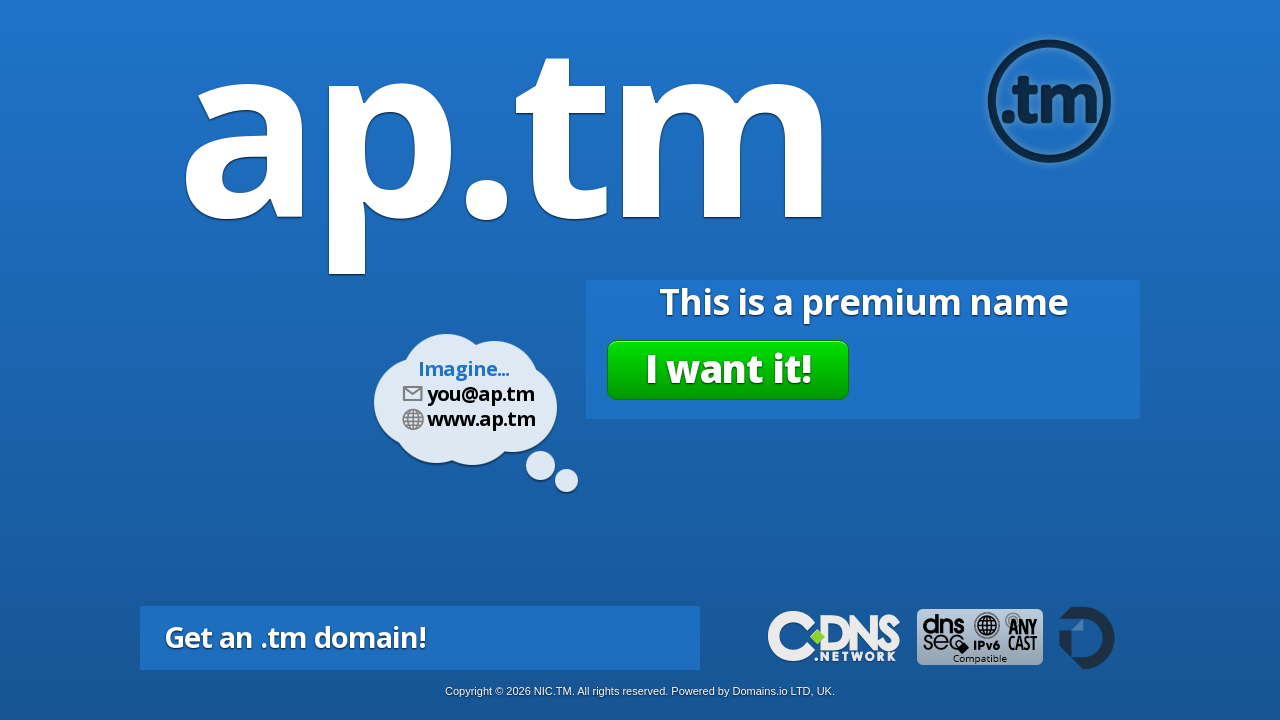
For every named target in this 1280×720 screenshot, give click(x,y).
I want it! (728, 368)
